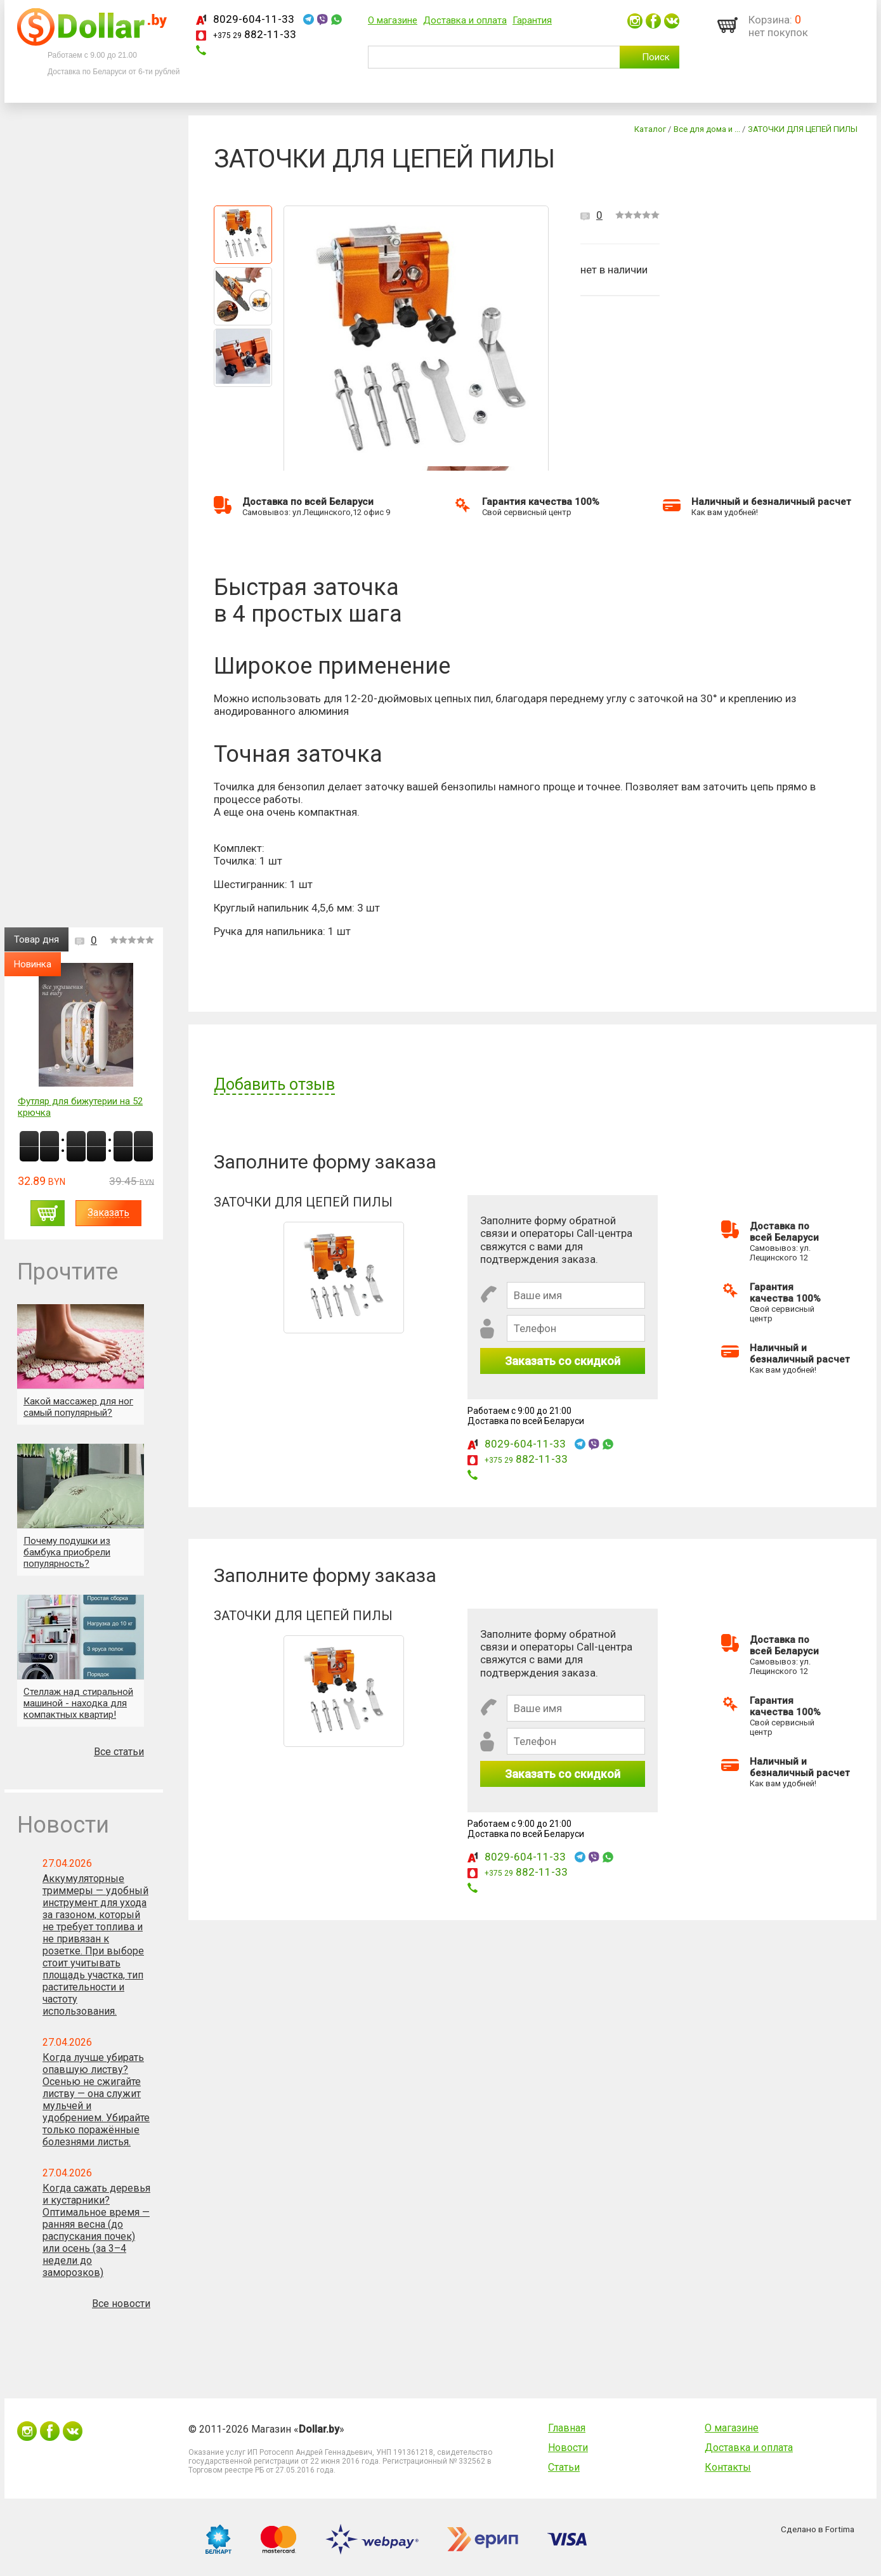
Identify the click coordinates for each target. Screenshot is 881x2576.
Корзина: (770, 19)
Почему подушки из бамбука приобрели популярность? (66, 1552)
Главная (566, 2428)
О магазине (392, 20)
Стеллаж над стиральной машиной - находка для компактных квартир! (78, 1703)
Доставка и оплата (465, 20)
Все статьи (119, 1752)
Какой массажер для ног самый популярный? (78, 1407)
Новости (568, 2448)
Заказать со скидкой (562, 1361)
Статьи (564, 2467)
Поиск (656, 57)
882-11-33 (254, 34)
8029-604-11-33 (253, 19)
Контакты (728, 2467)
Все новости (121, 2304)
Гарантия (532, 20)
